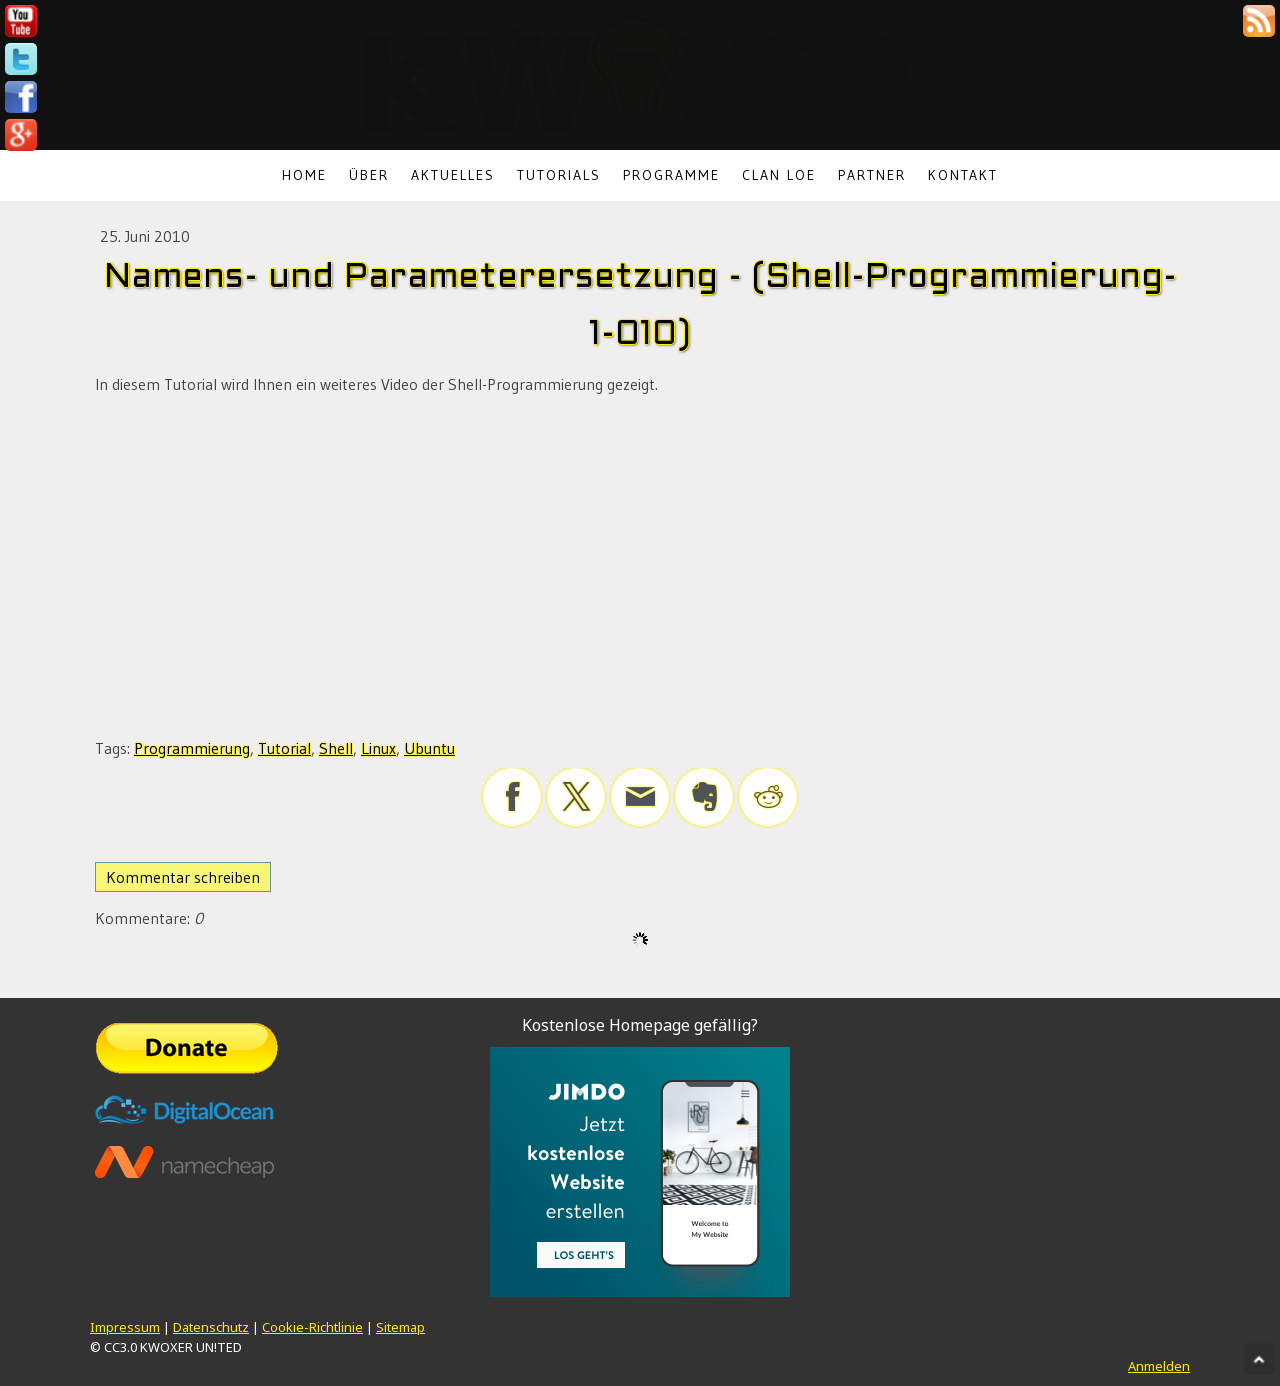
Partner (872, 175)
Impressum (125, 1327)
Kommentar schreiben (183, 877)
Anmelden (1159, 1366)
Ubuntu (429, 748)
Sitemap (400, 1327)
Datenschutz (211, 1327)
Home (304, 175)
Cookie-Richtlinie (312, 1327)
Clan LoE (779, 175)
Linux (378, 748)
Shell (336, 748)
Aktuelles (453, 175)
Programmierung (192, 748)
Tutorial (284, 748)
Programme (671, 175)
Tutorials (559, 175)
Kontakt (963, 175)
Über (369, 175)
